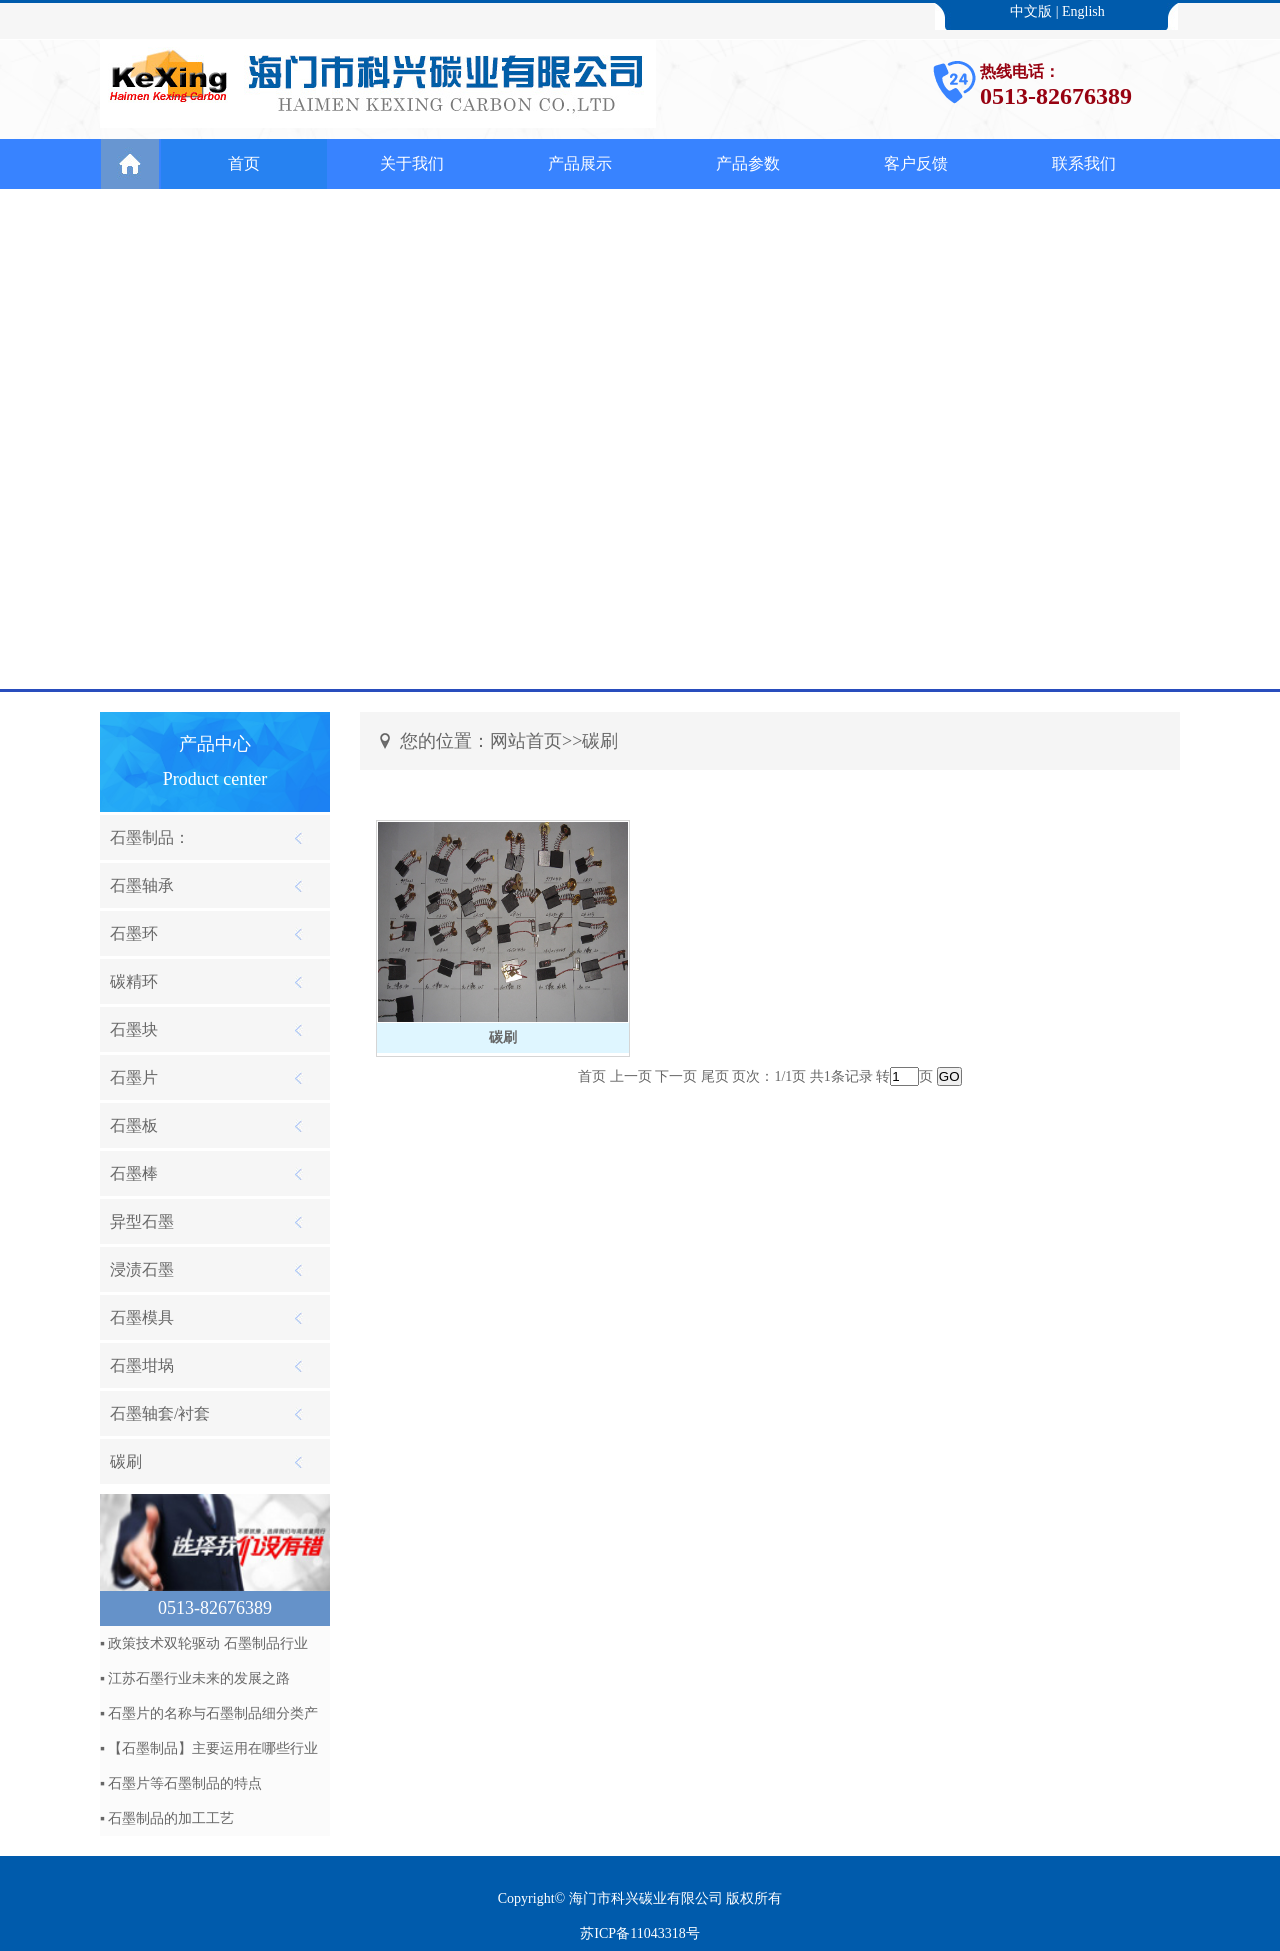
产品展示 (580, 163)
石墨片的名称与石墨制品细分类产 (213, 1713)
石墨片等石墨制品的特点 (185, 1783)
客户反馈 (916, 163)
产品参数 (748, 163)
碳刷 (503, 1037)
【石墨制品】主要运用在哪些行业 (213, 1748)
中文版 (1031, 11)
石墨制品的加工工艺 (171, 1818)
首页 (244, 163)
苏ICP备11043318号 (639, 1933)
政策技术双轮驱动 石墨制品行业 (208, 1643)
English (1083, 11)
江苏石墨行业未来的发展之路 (199, 1678)
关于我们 (412, 163)
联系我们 (1084, 163)
